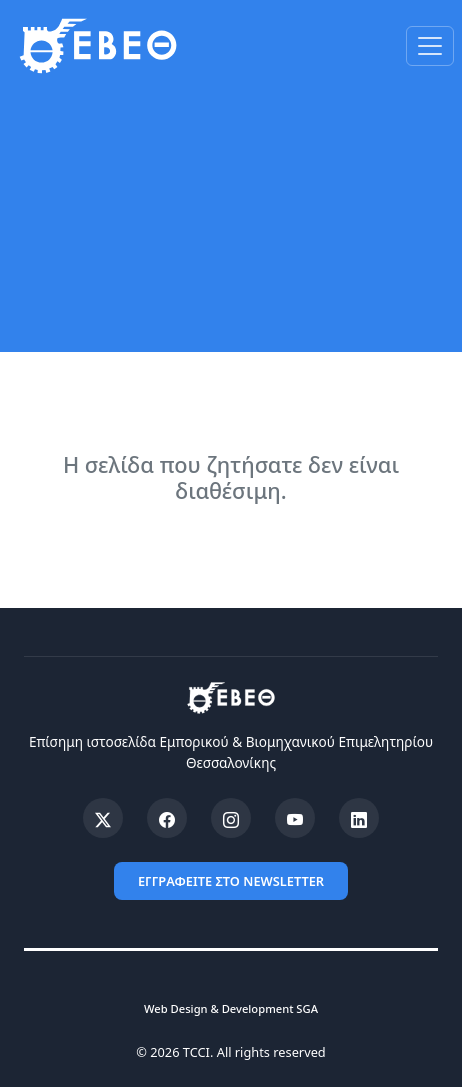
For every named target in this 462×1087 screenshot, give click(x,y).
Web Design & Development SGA (231, 1008)
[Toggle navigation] (430, 46)
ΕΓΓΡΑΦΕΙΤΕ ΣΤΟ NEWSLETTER (231, 881)
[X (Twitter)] (103, 818)
